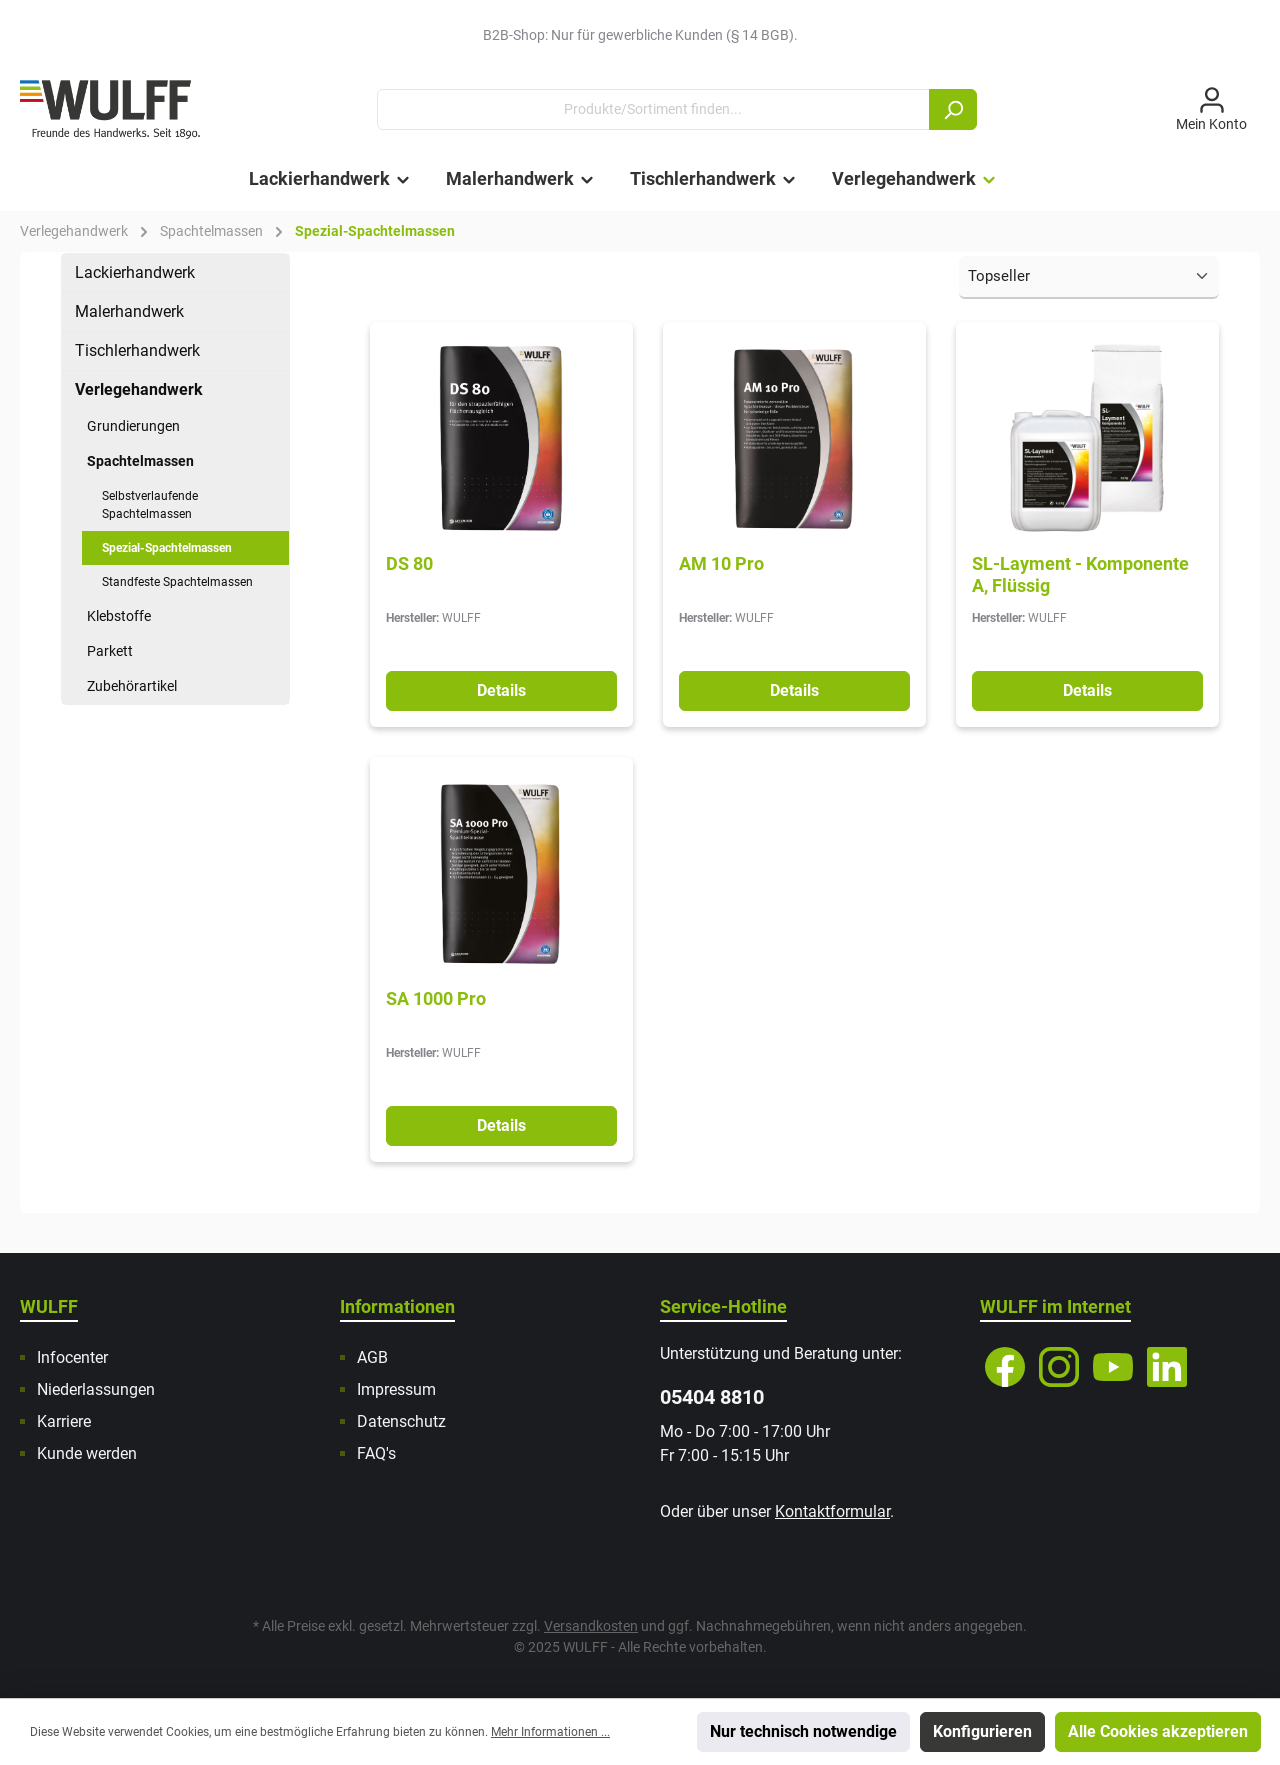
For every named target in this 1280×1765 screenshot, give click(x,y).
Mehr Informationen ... (550, 1732)
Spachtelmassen (140, 461)
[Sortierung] (1089, 277)
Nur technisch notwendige (803, 1731)
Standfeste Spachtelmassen (177, 582)
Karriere (64, 1421)
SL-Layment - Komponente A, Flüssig (1080, 574)
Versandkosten (591, 1626)
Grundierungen (133, 426)
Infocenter (72, 1357)
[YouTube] (1113, 1367)
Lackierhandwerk (135, 272)
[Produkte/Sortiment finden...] (653, 109)
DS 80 (409, 563)
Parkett (110, 651)
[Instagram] (1059, 1367)
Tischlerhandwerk (137, 350)
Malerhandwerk (129, 311)
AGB (372, 1357)
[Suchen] (953, 109)
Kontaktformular (832, 1511)
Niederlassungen (96, 1389)
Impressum (396, 1389)
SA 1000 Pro (436, 998)
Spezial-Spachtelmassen (167, 548)
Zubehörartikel (132, 686)
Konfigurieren (982, 1731)
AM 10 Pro (721, 563)
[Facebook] (1005, 1367)
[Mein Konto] (1211, 110)
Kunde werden (87, 1453)
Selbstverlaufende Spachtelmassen (150, 505)
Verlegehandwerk (139, 389)
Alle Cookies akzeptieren (1158, 1731)
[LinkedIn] (1167, 1367)
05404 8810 (712, 1397)
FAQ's (376, 1453)
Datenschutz (401, 1421)
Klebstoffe (119, 616)
